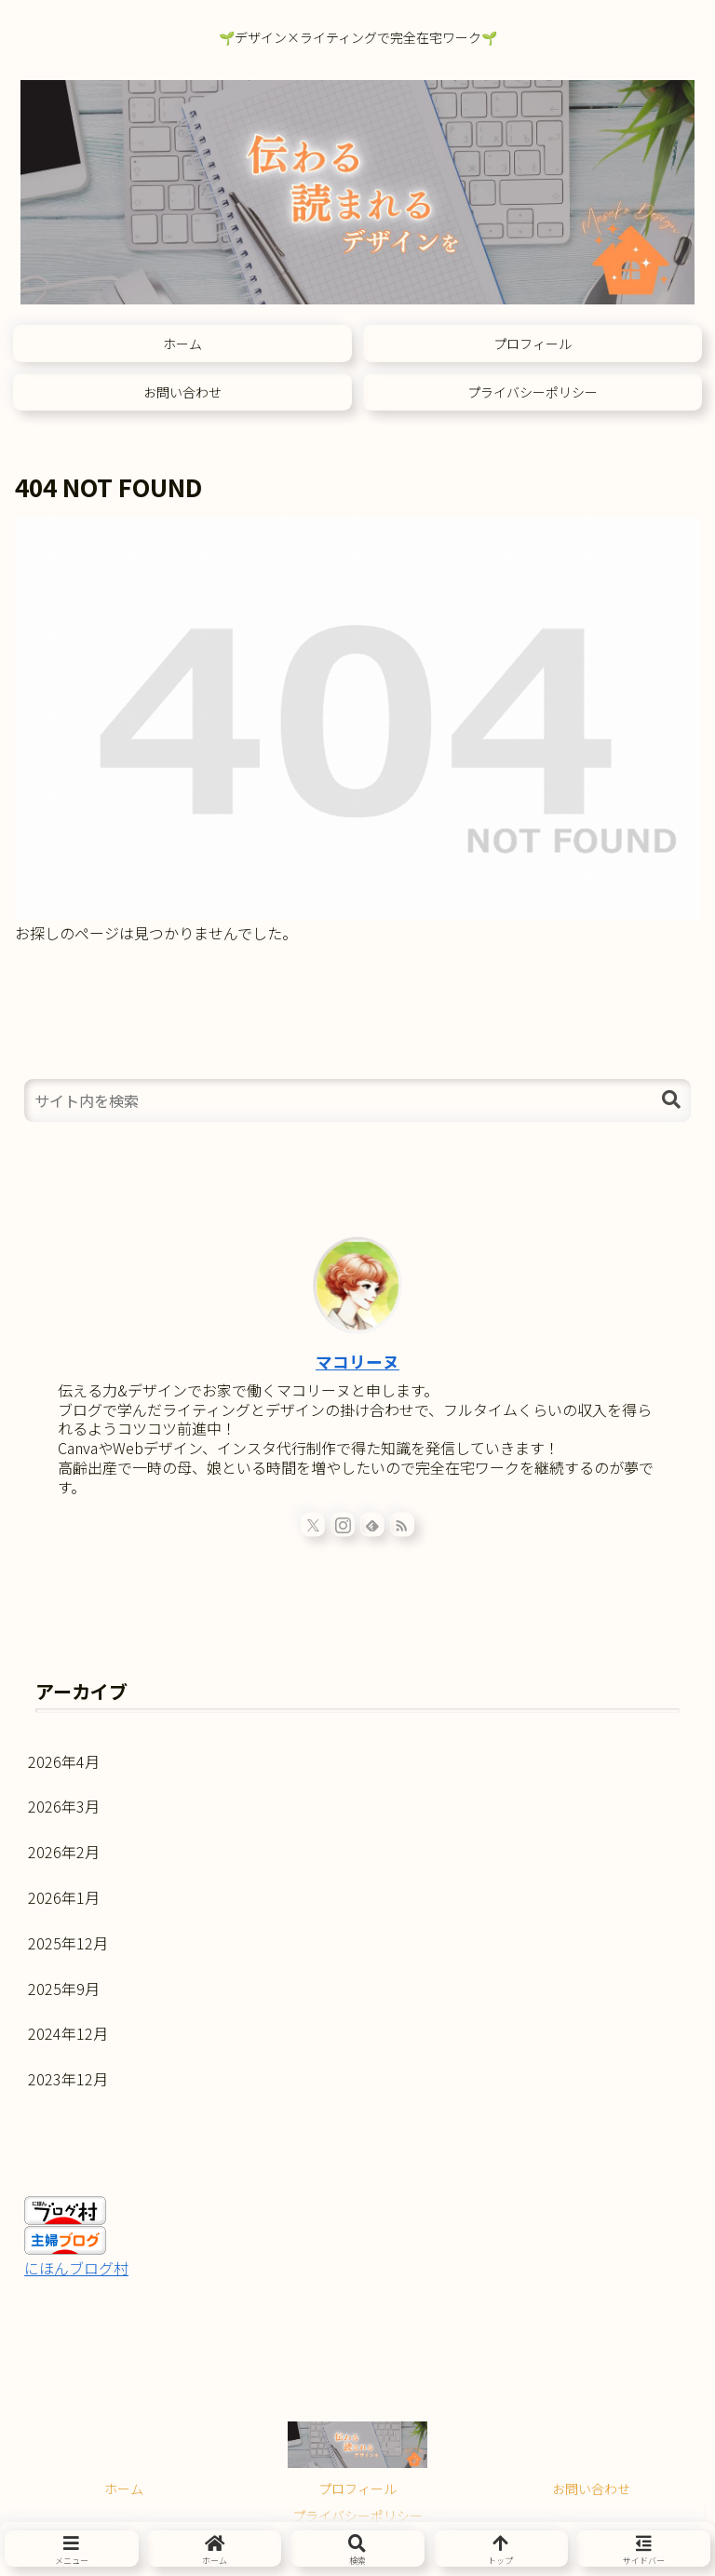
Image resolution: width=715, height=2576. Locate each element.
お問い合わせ (591, 2488)
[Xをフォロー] (313, 1524)
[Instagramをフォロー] (343, 1524)
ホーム (123, 2488)
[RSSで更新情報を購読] (402, 1524)
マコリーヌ (357, 1361)
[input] (357, 1100)
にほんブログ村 (76, 2268)
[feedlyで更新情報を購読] (372, 1524)
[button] (671, 1100)
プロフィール (357, 2488)
